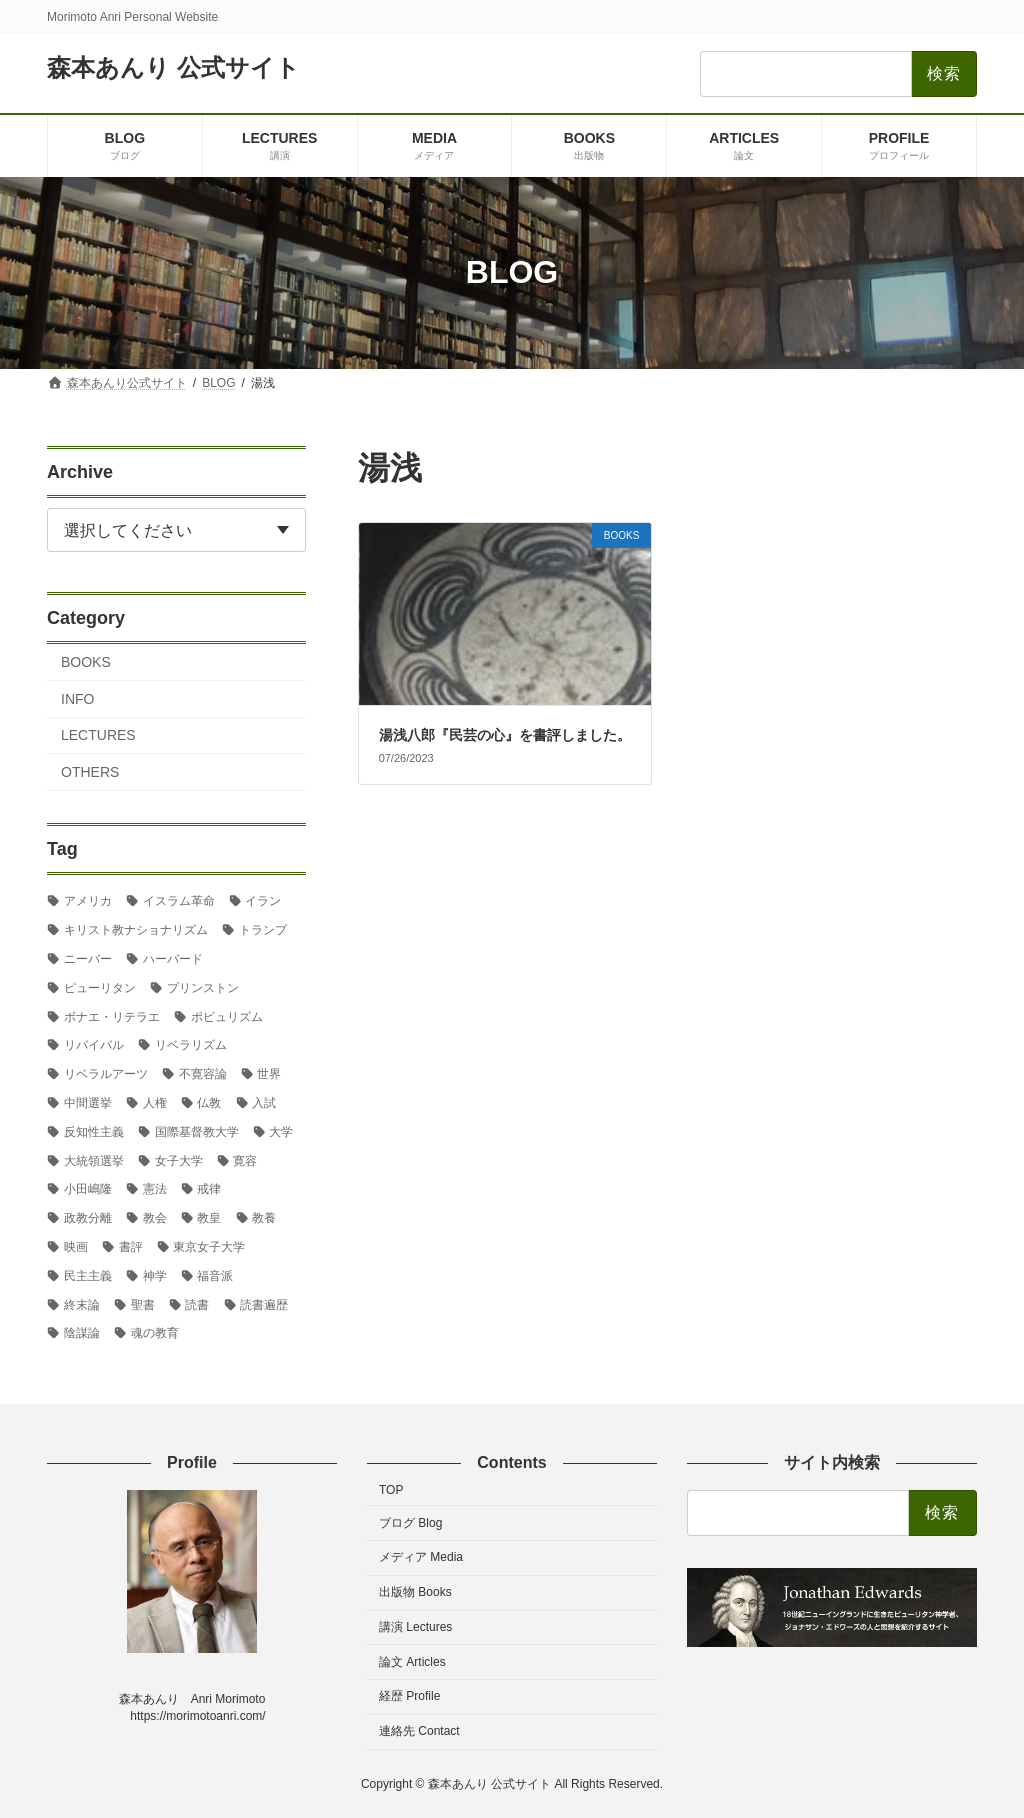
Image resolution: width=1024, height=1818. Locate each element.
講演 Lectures (415, 1627)
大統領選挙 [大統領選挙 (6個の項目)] (94, 1160)
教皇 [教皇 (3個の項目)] (209, 1218)
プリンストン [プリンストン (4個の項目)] (203, 987)
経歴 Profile (409, 1696)
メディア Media (421, 1557)
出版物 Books (415, 1592)
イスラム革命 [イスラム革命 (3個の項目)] (179, 901)
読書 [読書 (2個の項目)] (197, 1304)
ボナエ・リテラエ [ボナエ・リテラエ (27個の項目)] (112, 1016)
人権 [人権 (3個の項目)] (155, 1103)
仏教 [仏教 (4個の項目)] (209, 1103)
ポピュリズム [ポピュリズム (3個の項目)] (227, 1016)
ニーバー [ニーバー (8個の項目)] (88, 959)
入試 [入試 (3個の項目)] (264, 1103)
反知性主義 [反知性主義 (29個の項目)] (94, 1131)
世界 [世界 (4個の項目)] (269, 1074)
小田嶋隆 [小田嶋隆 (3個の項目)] (88, 1189)
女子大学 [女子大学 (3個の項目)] (179, 1160)
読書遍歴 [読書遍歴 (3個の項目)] (264, 1304)
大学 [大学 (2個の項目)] (281, 1131)
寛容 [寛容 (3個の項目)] (245, 1160)
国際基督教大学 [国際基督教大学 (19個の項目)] (197, 1131)
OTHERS (90, 772)
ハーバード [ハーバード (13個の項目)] (173, 959)
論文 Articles (412, 1661)
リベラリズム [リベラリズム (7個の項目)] (191, 1045)
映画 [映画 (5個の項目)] (76, 1247)
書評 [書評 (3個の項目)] (131, 1247)
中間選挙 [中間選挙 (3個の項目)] (88, 1103)
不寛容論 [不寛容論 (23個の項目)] (203, 1074)
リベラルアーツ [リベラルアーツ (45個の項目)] (106, 1074)
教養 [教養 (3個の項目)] (264, 1218)
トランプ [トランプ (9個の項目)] (263, 930)
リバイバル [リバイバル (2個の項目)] (94, 1045)
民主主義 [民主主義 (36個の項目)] (88, 1275)
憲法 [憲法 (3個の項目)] (155, 1189)
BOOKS (86, 662)
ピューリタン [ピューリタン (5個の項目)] (100, 987)
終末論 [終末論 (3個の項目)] (82, 1304)
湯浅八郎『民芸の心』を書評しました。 (505, 735)
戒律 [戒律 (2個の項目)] (209, 1189)
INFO (77, 698)
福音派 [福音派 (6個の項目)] (215, 1275)
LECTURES (98, 735)
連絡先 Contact (419, 1731)
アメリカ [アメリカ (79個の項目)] (88, 901)
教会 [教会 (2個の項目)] (155, 1218)
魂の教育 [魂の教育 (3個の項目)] (155, 1333)
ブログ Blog (410, 1522)
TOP (391, 1490)
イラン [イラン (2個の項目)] (263, 901)
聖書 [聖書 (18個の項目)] (143, 1304)
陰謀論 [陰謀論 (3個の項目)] (82, 1333)
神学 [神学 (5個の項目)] (155, 1275)
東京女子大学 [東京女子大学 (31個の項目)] (209, 1247)
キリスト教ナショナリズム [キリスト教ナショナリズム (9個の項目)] (136, 930)
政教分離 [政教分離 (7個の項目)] (88, 1218)
